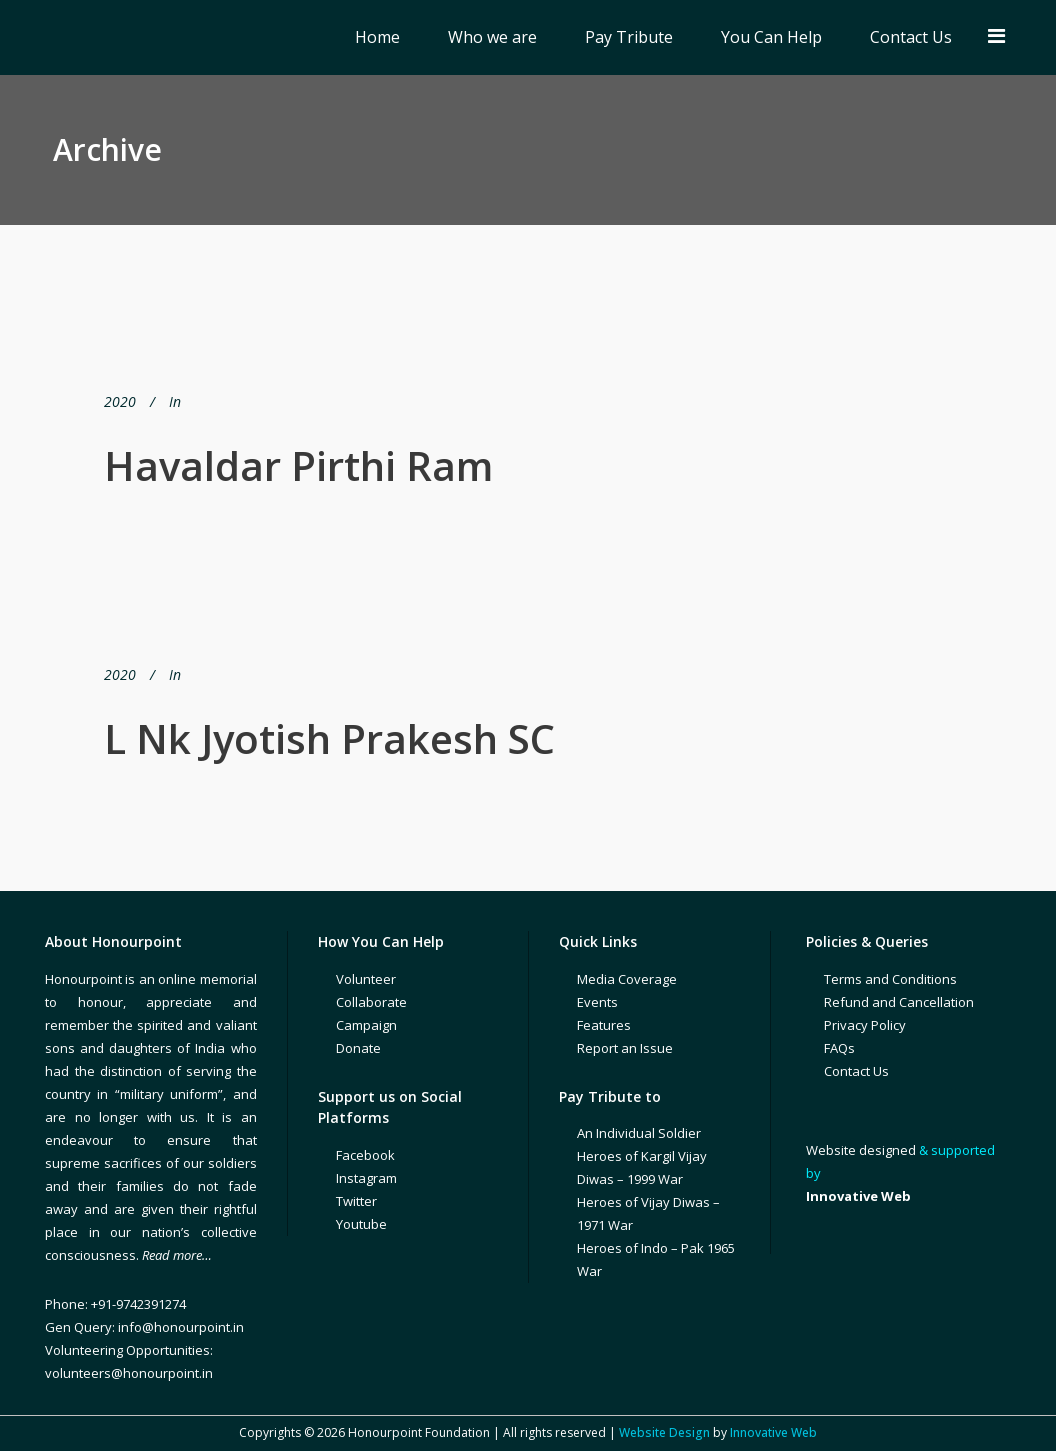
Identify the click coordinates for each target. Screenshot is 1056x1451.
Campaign (366, 1025)
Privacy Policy (865, 1025)
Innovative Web (773, 1432)
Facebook (365, 1155)
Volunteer (366, 979)
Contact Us (856, 1071)
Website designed (861, 1150)
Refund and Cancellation (899, 1002)
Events (597, 1002)
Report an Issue (625, 1048)
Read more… (177, 1255)
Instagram (366, 1178)
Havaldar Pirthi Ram (298, 465)
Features (604, 1025)
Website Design (664, 1432)
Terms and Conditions (890, 979)
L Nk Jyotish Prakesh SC (329, 738)
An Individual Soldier (639, 1133)
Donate (358, 1048)
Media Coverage (627, 979)
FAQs (839, 1048)
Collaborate (371, 1002)
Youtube (361, 1224)
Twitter (356, 1201)
